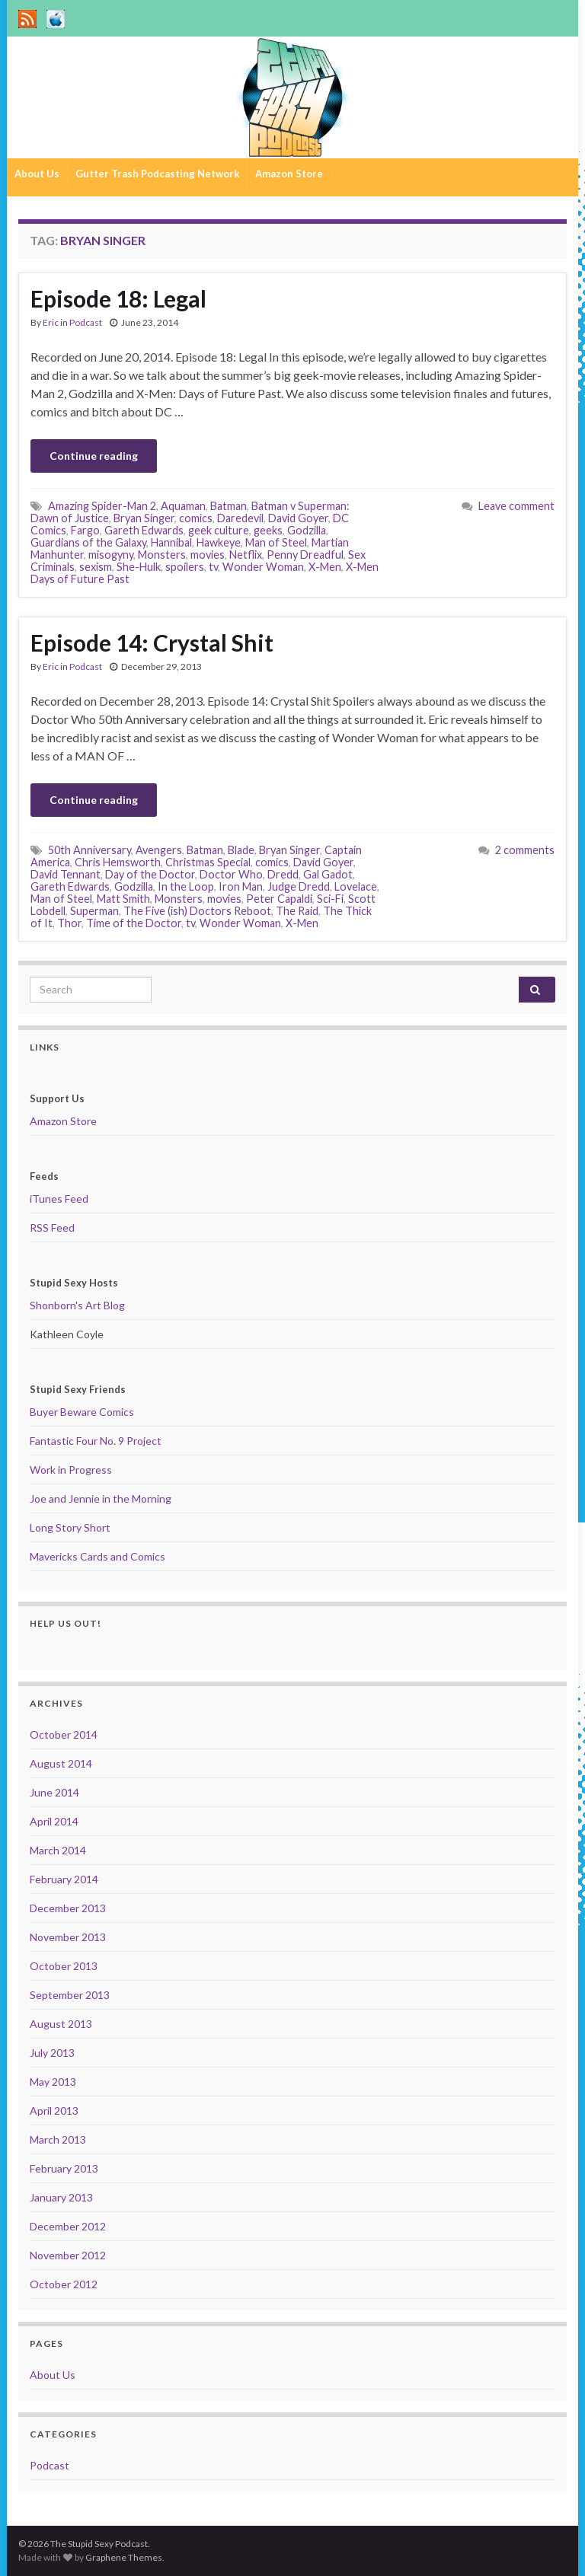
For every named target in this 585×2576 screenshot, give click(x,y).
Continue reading (94, 455)
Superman (94, 910)
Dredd (283, 874)
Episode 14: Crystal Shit (151, 642)
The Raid (297, 910)
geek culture (218, 530)
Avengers (159, 849)
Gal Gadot (328, 874)
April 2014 (54, 1821)
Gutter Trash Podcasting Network (157, 173)
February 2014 (64, 1879)
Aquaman (183, 505)
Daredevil (240, 518)
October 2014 (64, 1734)
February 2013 (64, 2168)
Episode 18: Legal (118, 298)
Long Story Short (70, 1527)
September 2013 (70, 1994)
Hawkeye (219, 542)
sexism (95, 566)
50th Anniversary (89, 849)
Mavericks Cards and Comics (97, 1556)
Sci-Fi (330, 898)
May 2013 (53, 2081)
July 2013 (52, 2052)
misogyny (110, 554)
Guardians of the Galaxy (88, 542)
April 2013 (54, 2110)
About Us (36, 173)
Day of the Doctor (150, 874)
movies (207, 554)
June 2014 (54, 1792)
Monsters (162, 554)
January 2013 (61, 2197)
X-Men (324, 566)
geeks (268, 530)
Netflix (245, 554)
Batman (228, 505)
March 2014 (58, 1850)
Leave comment (516, 505)
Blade (241, 849)
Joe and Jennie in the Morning (100, 1498)
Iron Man (241, 886)
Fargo (85, 530)
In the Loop (186, 886)
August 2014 (61, 1763)
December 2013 (68, 1908)
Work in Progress (71, 1469)
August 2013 (61, 2023)
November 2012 (68, 2255)
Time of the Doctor (133, 923)
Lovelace (355, 886)
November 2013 (68, 1936)
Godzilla (306, 530)
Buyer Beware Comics (82, 1411)
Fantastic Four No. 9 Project (95, 1440)
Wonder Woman (263, 566)
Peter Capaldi (279, 898)
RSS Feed (52, 1227)
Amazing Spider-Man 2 (102, 505)
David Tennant (65, 874)
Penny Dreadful (305, 554)
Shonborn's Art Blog (77, 1305)
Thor (69, 923)
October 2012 (64, 2284)
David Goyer (298, 518)
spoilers (184, 566)
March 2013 (58, 2139)
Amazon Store (289, 173)
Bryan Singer (143, 518)
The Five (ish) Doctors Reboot (197, 910)
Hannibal (171, 542)
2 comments (525, 849)
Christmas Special (208, 862)
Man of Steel (276, 542)
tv (213, 566)
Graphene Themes (123, 2557)
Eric (51, 322)
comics (196, 518)
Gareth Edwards (144, 530)
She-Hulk (139, 566)
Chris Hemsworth (118, 862)
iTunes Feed (59, 1198)
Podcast (85, 322)
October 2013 (64, 1965)
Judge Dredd (298, 886)
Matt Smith (123, 898)
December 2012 (68, 2226)
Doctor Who (231, 874)
